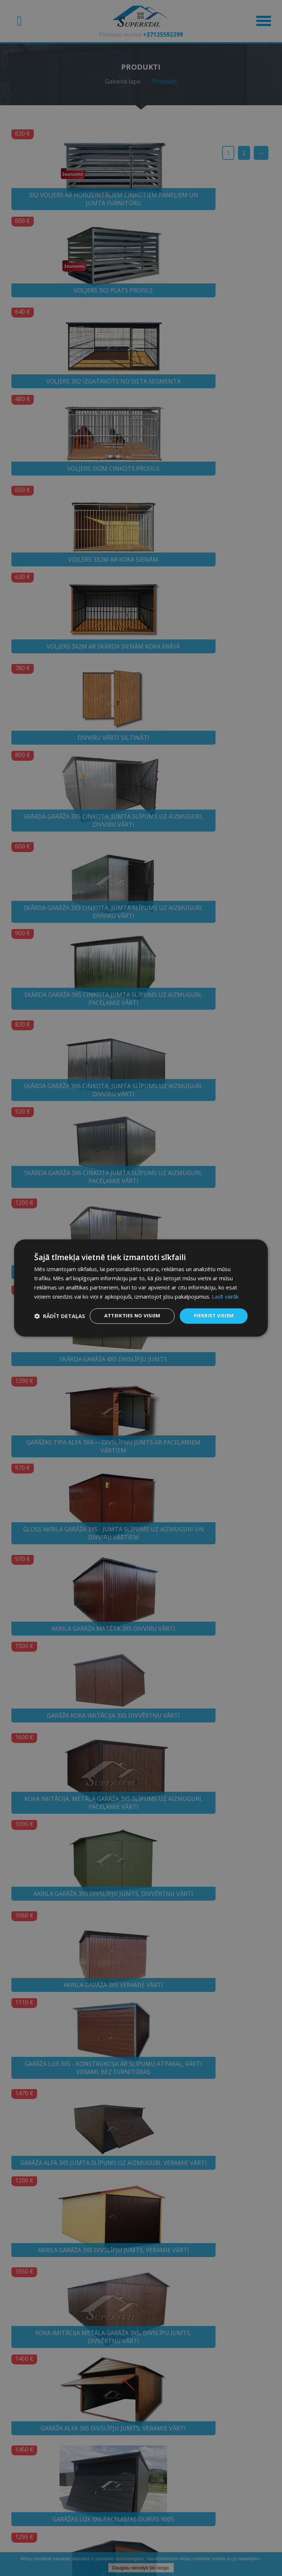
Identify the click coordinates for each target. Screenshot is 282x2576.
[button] (59, 1329)
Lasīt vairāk (226, 1289)
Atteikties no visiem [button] (127, 1309)
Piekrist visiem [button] (212, 1309)
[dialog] (141, 1288)
